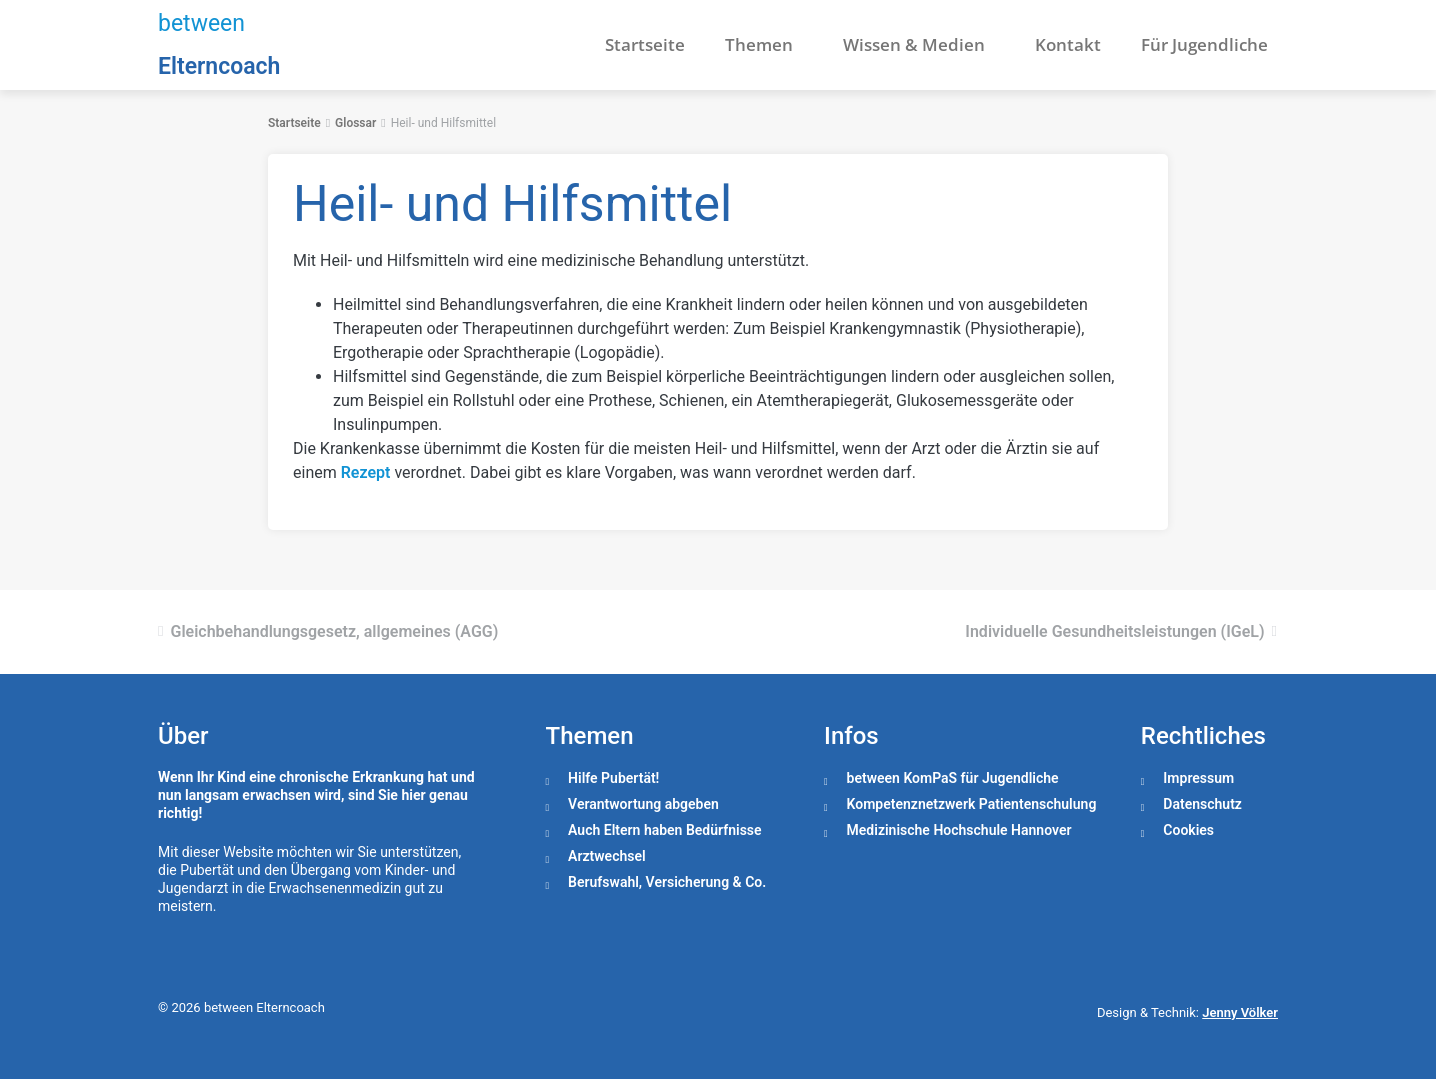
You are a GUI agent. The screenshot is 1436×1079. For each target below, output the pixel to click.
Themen (764, 44)
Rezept (366, 472)
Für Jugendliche (1204, 44)
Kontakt (1068, 44)
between (201, 23)
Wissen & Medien (919, 44)
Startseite (645, 44)
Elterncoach (219, 66)
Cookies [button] (1188, 830)
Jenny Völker (1240, 1012)
